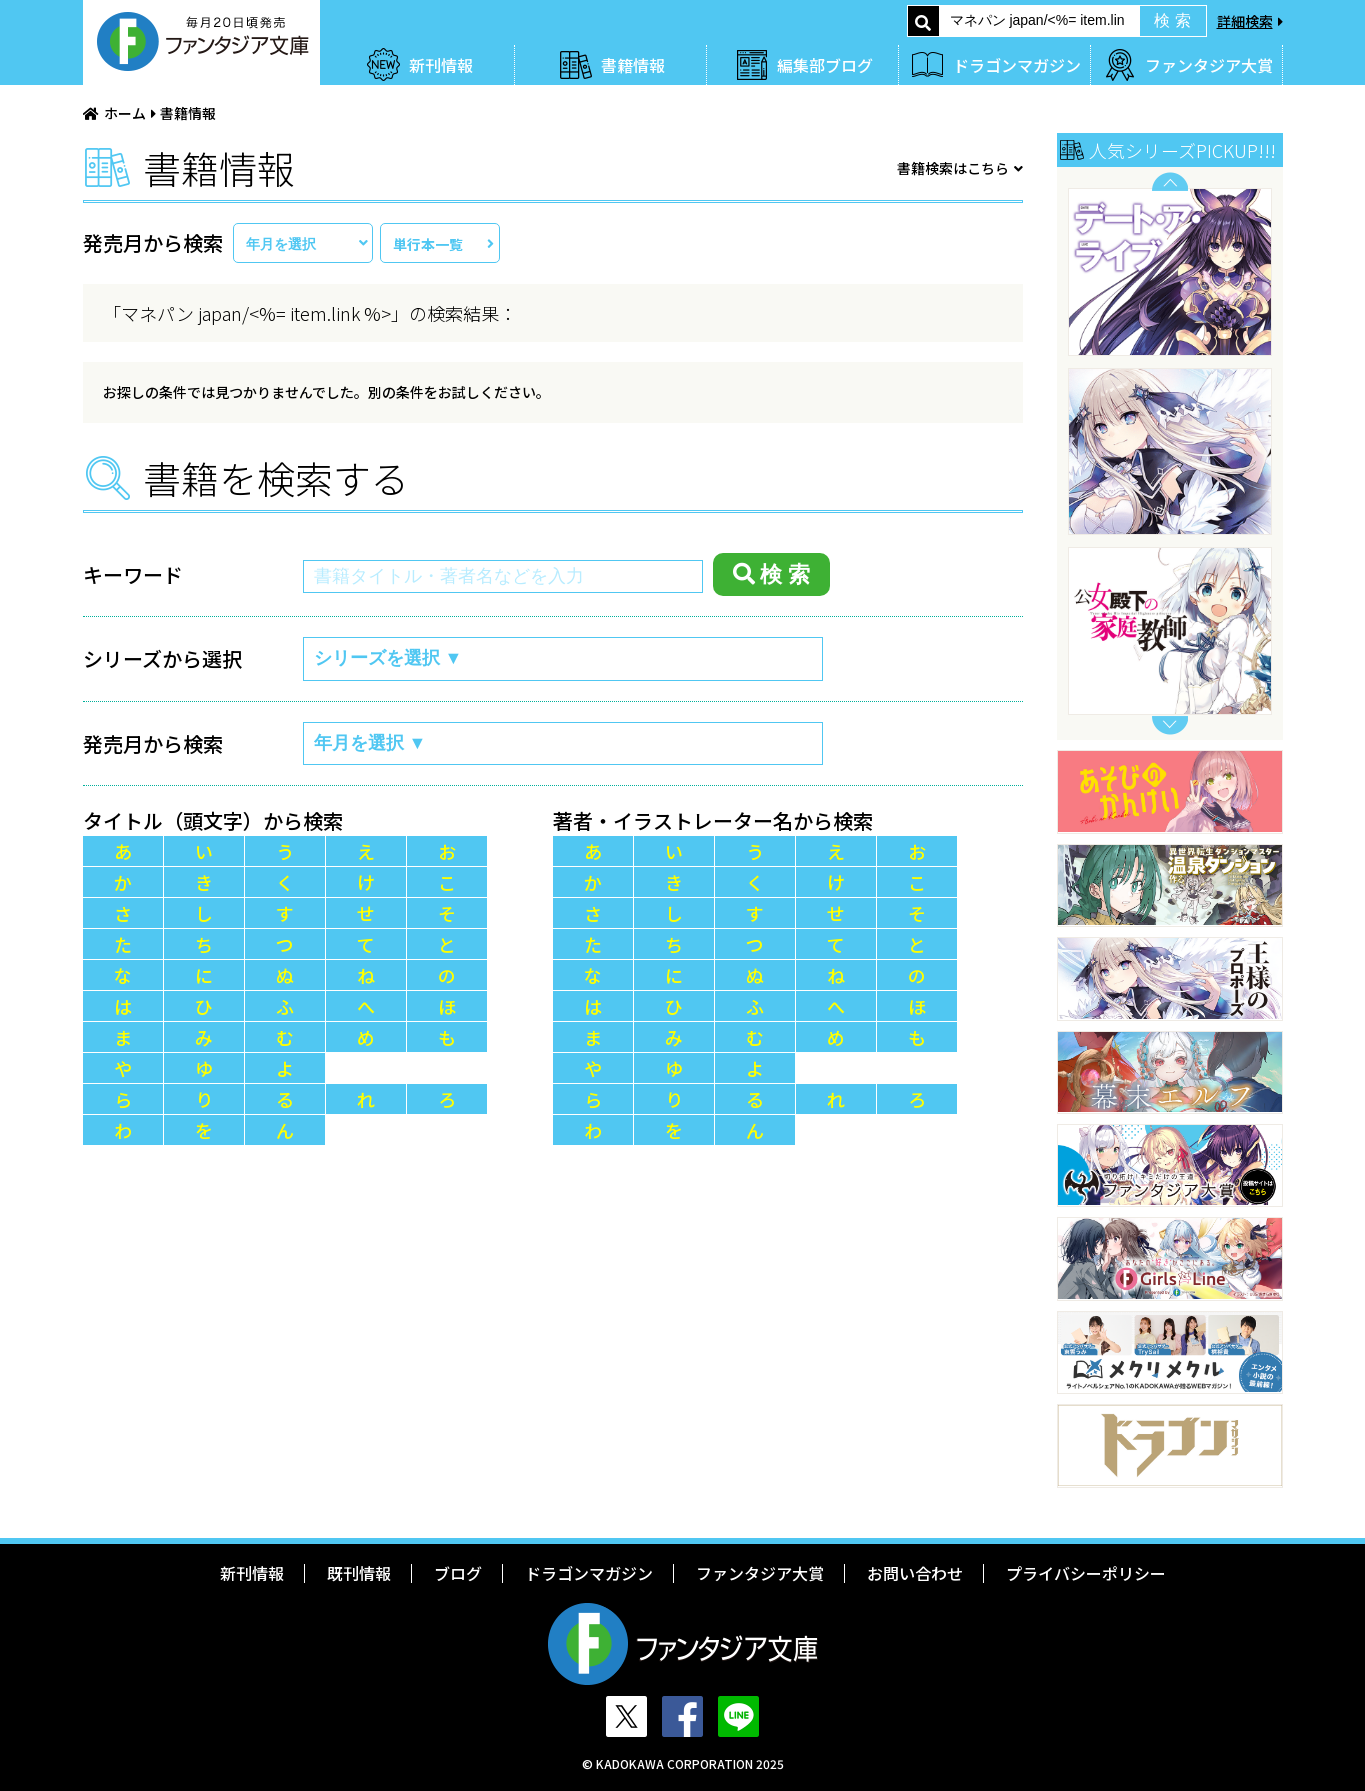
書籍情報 (633, 65)
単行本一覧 (428, 244)
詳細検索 (1245, 21)
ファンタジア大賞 (1209, 65)
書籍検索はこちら (953, 168)
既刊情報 (359, 1573)
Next (1170, 725)
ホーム (125, 113)
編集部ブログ (825, 65)
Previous (1170, 181)
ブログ (458, 1573)
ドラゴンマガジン (1017, 65)
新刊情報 (441, 65)
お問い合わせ (915, 1573)
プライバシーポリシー (1086, 1573)
